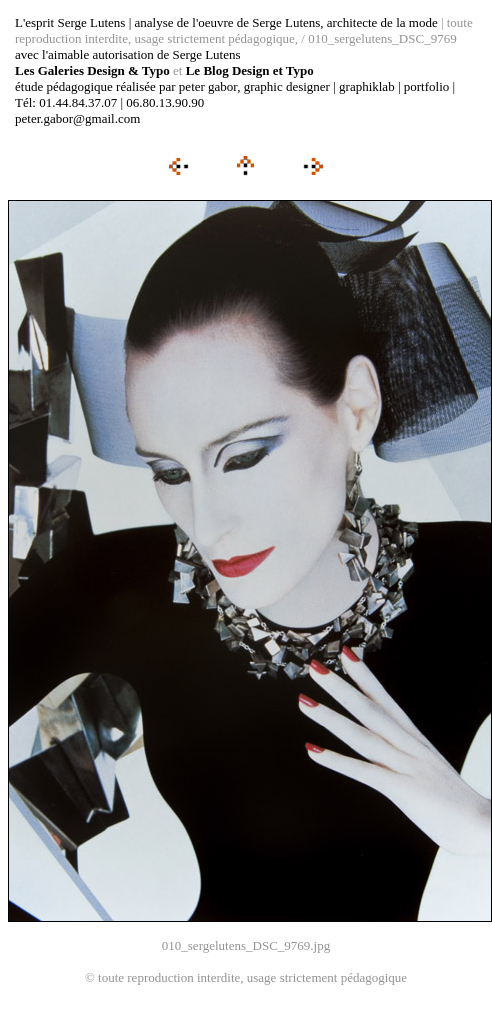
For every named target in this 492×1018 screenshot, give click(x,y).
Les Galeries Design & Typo (92, 70)
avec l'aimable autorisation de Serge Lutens (128, 54)
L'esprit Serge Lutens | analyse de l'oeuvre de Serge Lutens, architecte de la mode (226, 22)
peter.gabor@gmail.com (77, 118)
